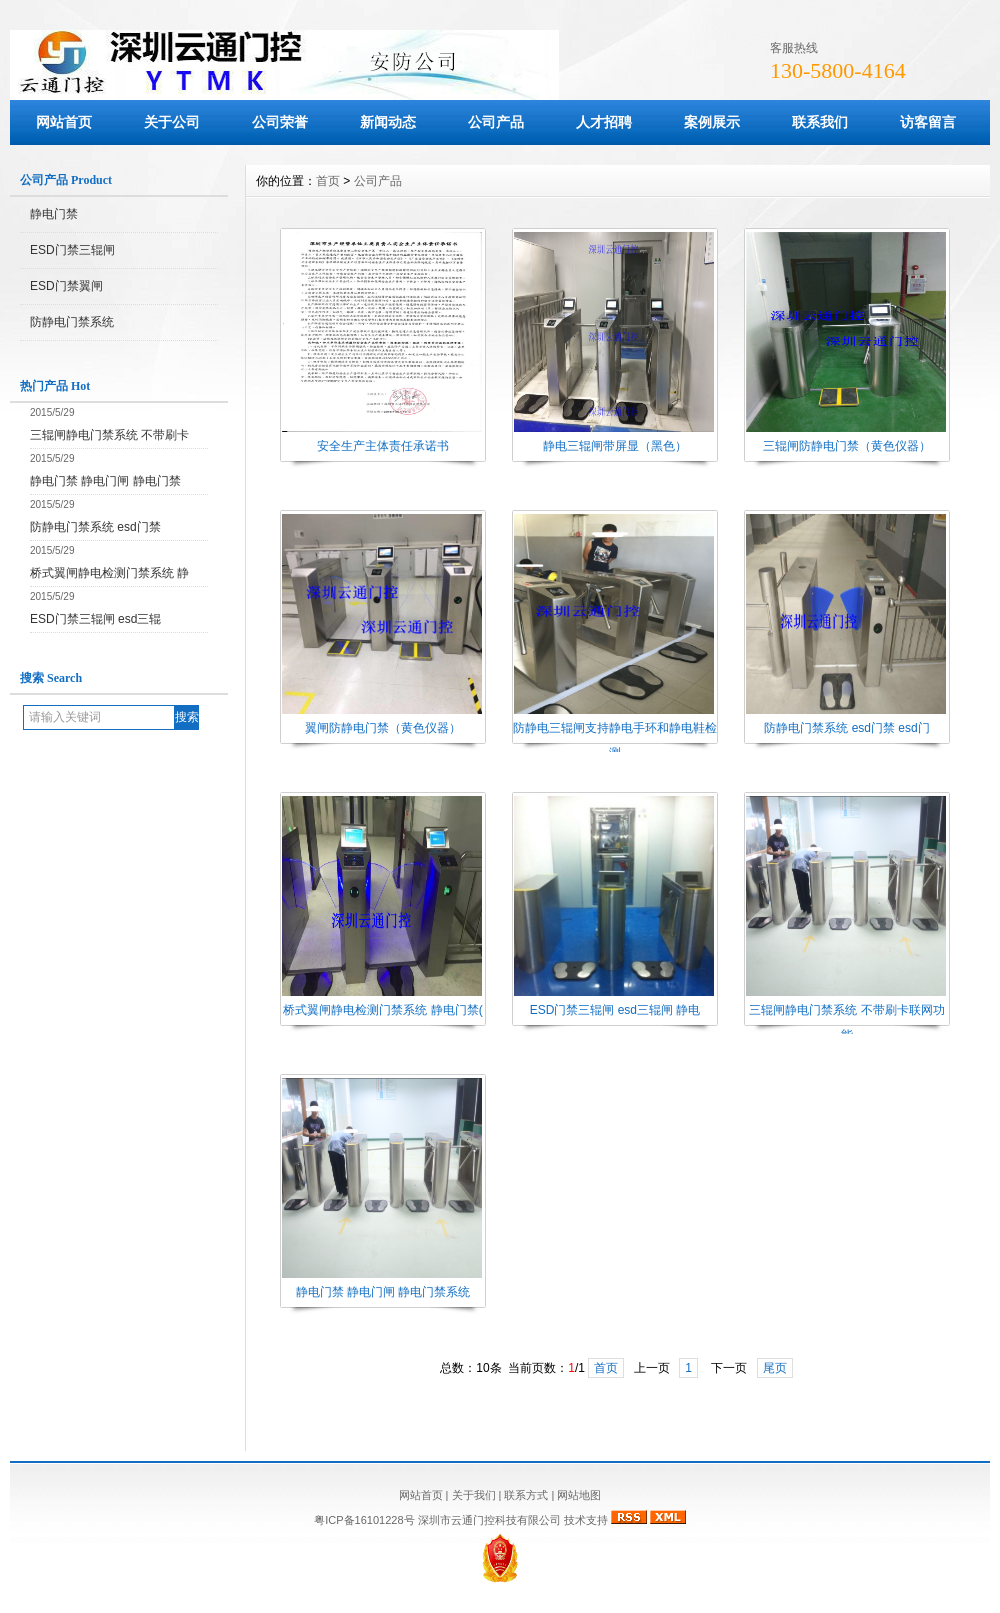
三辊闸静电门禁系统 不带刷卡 (109, 435)
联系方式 (526, 1495)
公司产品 (496, 122)
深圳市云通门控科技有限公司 (489, 1520)
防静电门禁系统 (72, 322)
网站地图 (579, 1495)
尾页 (775, 1368)
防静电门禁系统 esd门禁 (95, 527)
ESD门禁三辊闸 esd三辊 (95, 619)
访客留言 (928, 122)
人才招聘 (604, 122)
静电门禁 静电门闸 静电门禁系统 (383, 1292)
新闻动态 (388, 122)
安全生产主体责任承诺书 (383, 446)
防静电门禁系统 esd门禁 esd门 (846, 728)
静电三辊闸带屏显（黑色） (615, 446)
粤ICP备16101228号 (365, 1520)
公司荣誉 (280, 122)
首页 (328, 181)
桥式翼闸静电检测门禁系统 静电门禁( (382, 1010)
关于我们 (474, 1495)
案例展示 (712, 122)
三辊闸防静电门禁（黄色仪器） (847, 446)
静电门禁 (54, 214)
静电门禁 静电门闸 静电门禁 (105, 481)
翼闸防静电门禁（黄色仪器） (383, 728)
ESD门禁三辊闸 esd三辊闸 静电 (615, 1010)
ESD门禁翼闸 (66, 286)
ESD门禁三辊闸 (72, 250)
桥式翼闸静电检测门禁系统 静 (109, 573)
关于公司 (172, 122)
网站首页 (64, 122)
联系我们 (820, 122)
